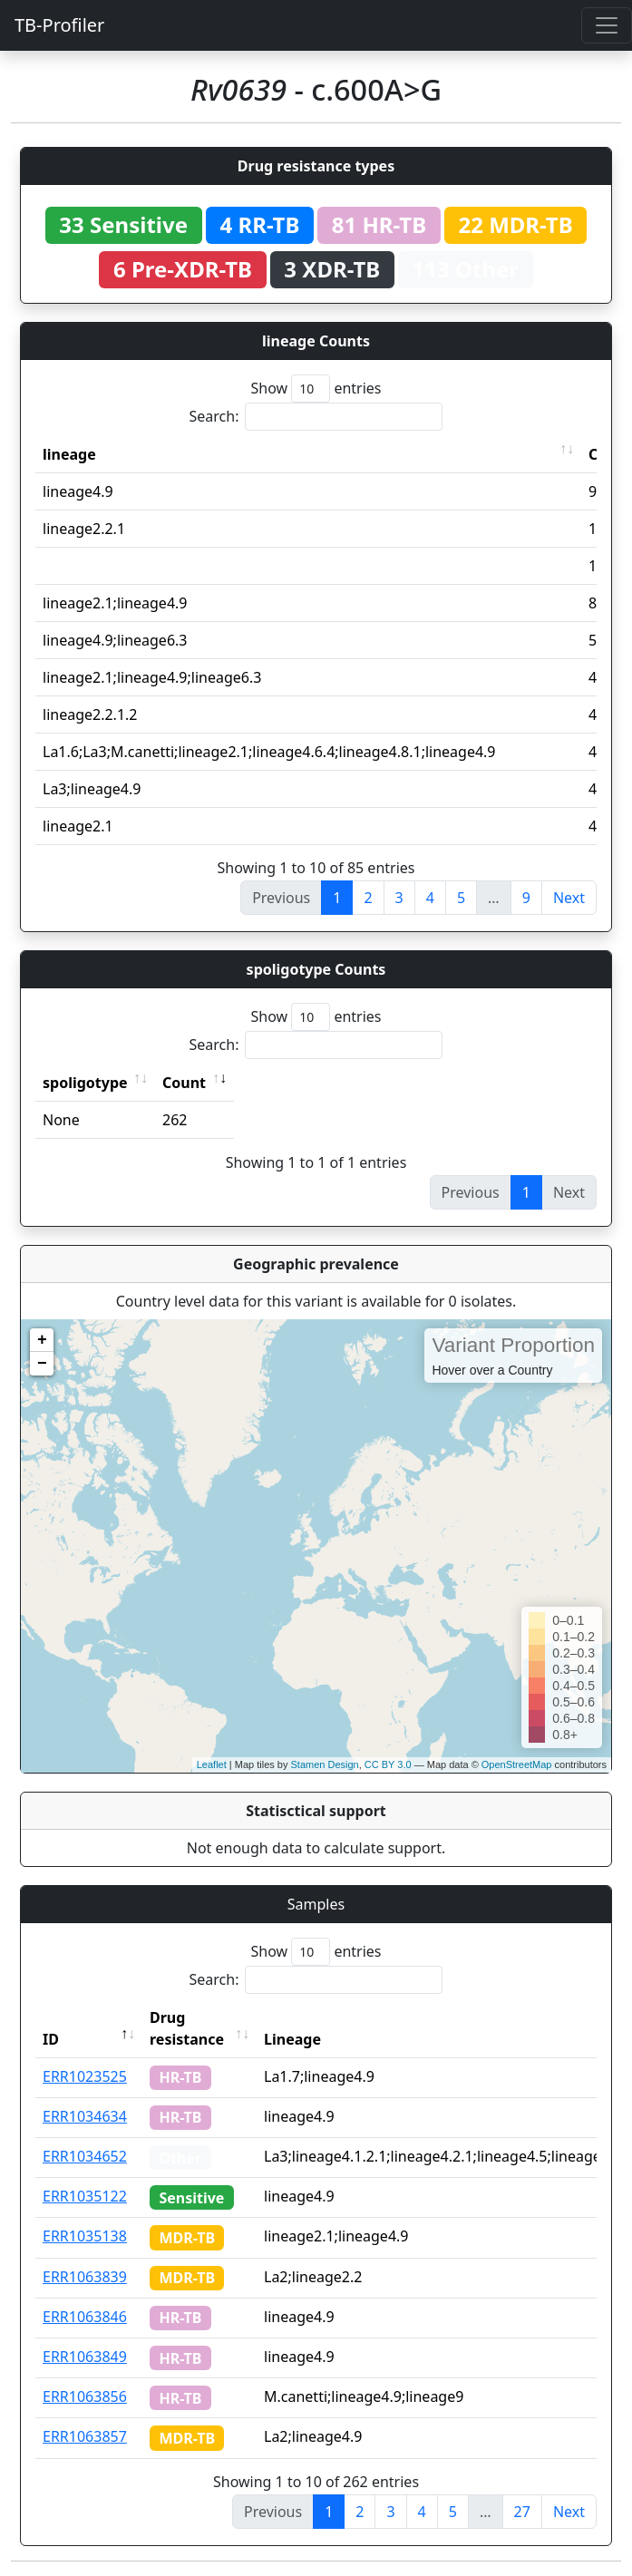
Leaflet (212, 1764)
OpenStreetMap (516, 1764)
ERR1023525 (85, 2076)
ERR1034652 (85, 2156)
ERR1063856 (85, 2396)
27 (522, 2512)
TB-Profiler (59, 25)
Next (569, 898)
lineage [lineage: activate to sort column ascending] (69, 454)
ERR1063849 (85, 2357)
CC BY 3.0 (388, 1764)
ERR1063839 (85, 2277)
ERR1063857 (85, 2436)
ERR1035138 (85, 2236)
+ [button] (42, 1340)
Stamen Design (324, 1764)
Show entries (315, 388)
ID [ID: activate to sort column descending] (51, 2039)
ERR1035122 (85, 2196)
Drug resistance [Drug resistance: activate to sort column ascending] (187, 2028)
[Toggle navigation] (606, 25)
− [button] (42, 1364)
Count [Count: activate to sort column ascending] (184, 1083)
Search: (316, 417)
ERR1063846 (85, 2317)
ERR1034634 (85, 2116)
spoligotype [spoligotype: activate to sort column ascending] (85, 1083)
